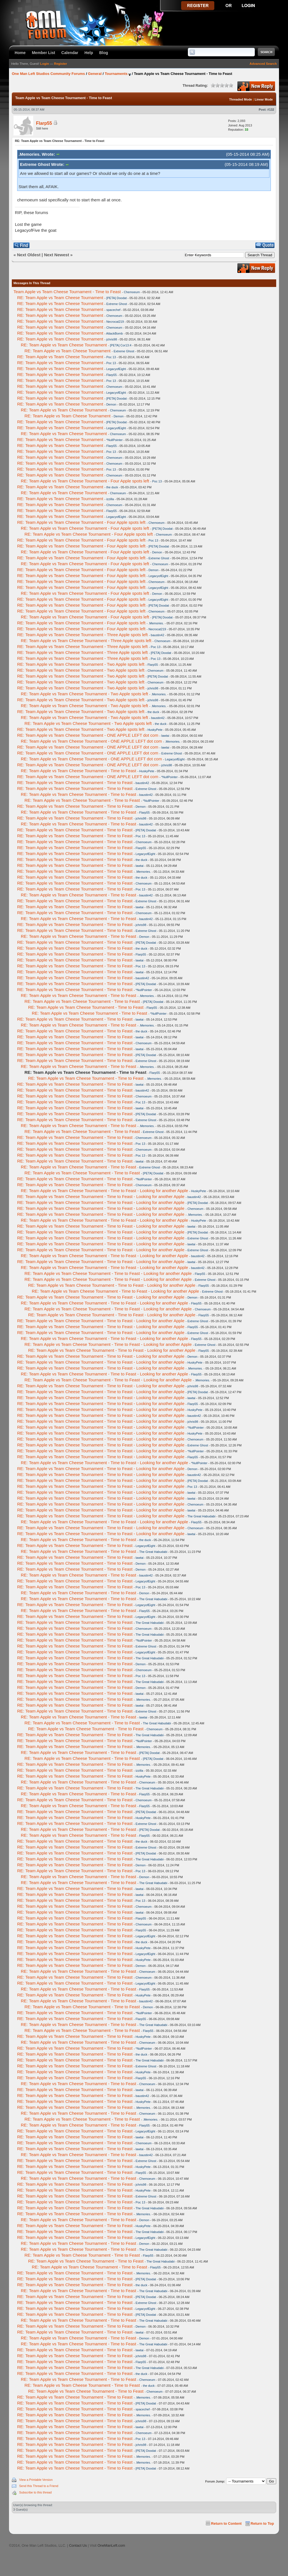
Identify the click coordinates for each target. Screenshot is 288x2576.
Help (88, 52)
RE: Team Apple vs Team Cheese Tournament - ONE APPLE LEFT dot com (87, 735)
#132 (270, 109)
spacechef (113, 309)
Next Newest (56, 254)
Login (44, 63)
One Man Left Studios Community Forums (48, 74)
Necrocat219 (115, 321)
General (95, 74)
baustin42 (157, 635)
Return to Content (226, 2523)
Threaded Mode (240, 99)
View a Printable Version (36, 2479)
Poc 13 (111, 357)
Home (20, 52)
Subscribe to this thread (35, 2492)
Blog (103, 52)
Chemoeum (132, 292)
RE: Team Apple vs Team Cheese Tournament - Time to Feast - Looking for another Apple (104, 1190)
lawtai (165, 735)
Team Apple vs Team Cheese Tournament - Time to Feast (67, 291)
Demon (111, 404)
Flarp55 (44, 123)
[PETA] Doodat (116, 298)
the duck (112, 487)
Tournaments (116, 74)
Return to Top (262, 2523)
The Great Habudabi (201, 1516)
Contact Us (78, 2545)
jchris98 (111, 339)
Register (60, 63)
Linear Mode (264, 99)
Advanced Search (263, 63)
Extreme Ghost (116, 304)
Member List (43, 52)
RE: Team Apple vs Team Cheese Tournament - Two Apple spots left (80, 664)
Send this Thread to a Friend (38, 2486)
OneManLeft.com (111, 2545)
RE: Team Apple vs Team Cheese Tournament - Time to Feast (78, 770)
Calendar (69, 52)
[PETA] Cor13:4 (120, 345)
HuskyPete (154, 729)
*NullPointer (114, 440)
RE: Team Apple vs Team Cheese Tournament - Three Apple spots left (82, 634)
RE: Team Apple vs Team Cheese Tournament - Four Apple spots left (85, 480)
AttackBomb (114, 333)
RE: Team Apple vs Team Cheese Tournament (60, 297)
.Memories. (156, 623)
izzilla (110, 499)
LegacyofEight (116, 369)
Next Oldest (28, 254)
